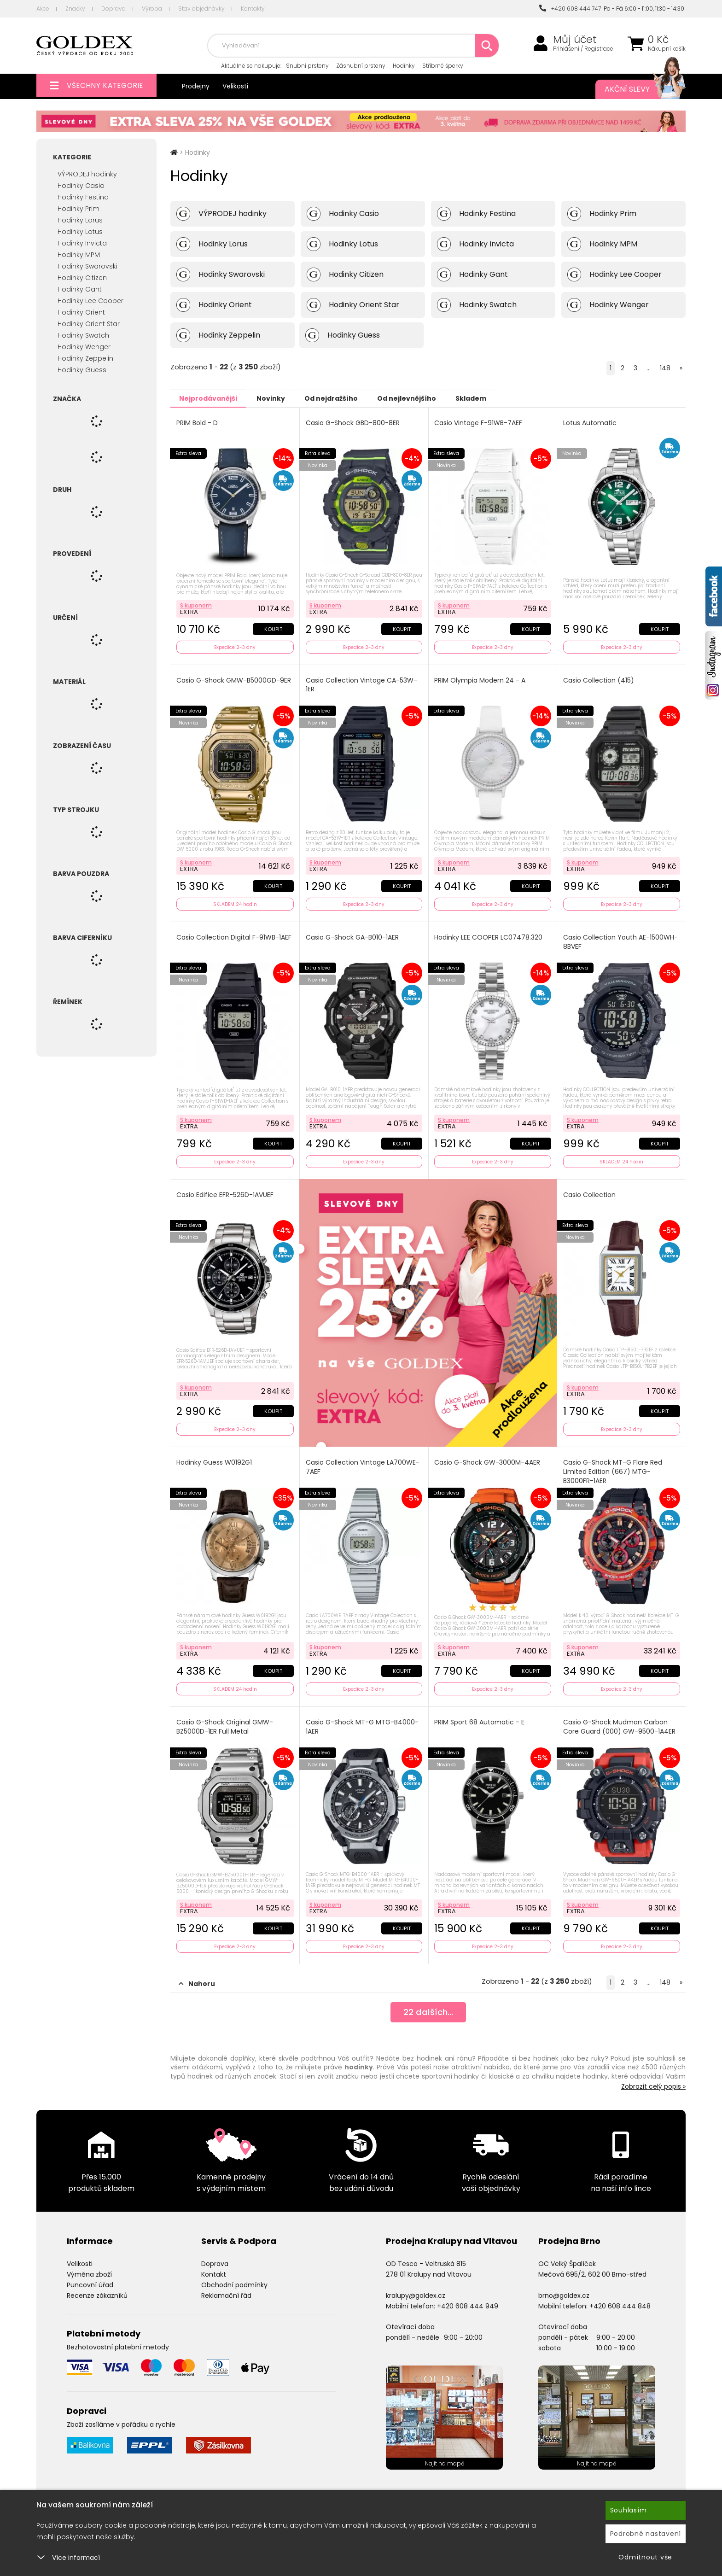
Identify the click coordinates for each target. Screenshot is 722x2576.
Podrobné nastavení (645, 2533)
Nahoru (197, 1976)
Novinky (281, 398)
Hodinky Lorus (80, 220)
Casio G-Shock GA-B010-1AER (352, 934)
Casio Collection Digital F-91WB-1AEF (234, 934)
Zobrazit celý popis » (653, 2079)
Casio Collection (590, 1190)
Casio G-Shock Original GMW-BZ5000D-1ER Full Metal (225, 1721)
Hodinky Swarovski (87, 266)
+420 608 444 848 (620, 2298)
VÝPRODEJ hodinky (87, 174)
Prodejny (196, 86)
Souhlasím (628, 2510)
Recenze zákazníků (97, 2288)
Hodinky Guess (82, 369)
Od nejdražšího (348, 398)
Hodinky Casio (81, 185)
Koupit (272, 627)
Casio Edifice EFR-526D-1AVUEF (225, 1190)
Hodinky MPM (79, 254)
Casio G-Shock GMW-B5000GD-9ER (234, 678)
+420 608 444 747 (570, 8)
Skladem (502, 398)
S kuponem (196, 603)
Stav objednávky (201, 8)
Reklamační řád (226, 2288)
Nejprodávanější (211, 398)
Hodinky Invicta (82, 243)
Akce (42, 8)
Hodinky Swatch (83, 335)
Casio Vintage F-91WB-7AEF (479, 422)
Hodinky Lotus (80, 231)
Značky (75, 8)
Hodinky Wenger (84, 346)
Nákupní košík (667, 49)
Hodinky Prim (78, 208)
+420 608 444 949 (467, 2298)
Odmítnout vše (645, 2557)
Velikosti (235, 86)
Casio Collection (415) (599, 678)
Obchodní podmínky (234, 2277)
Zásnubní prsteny (360, 66)
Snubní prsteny (307, 66)
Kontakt (213, 2267)
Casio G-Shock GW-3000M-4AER (488, 1458)
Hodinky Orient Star (89, 323)
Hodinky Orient (81, 312)
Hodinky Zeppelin (85, 358)
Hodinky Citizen (82, 277)
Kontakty (253, 8)
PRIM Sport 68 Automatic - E (480, 1716)
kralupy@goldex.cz (415, 2288)
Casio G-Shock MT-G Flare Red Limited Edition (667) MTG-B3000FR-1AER (613, 1467)
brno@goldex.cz (563, 2288)
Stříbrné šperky (442, 66)
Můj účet (575, 40)
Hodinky (404, 66)
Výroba (152, 8)
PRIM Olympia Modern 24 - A (480, 678)
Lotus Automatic (590, 422)
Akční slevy (636, 89)
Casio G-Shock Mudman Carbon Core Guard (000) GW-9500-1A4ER (620, 1721)
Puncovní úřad (90, 2277)
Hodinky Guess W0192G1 (214, 1458)
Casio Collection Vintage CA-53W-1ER (362, 683)
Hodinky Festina (83, 197)
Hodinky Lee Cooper (90, 300)
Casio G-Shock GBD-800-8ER (353, 422)
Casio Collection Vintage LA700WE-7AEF (363, 1463)
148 (665, 368)
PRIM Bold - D (197, 422)
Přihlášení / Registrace (583, 49)
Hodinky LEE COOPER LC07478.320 (489, 934)
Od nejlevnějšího (431, 398)
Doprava (113, 8)
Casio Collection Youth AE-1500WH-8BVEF (621, 939)
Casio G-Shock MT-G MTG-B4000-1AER (362, 1721)
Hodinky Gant (80, 289)
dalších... (428, 2006)
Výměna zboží (89, 2267)
